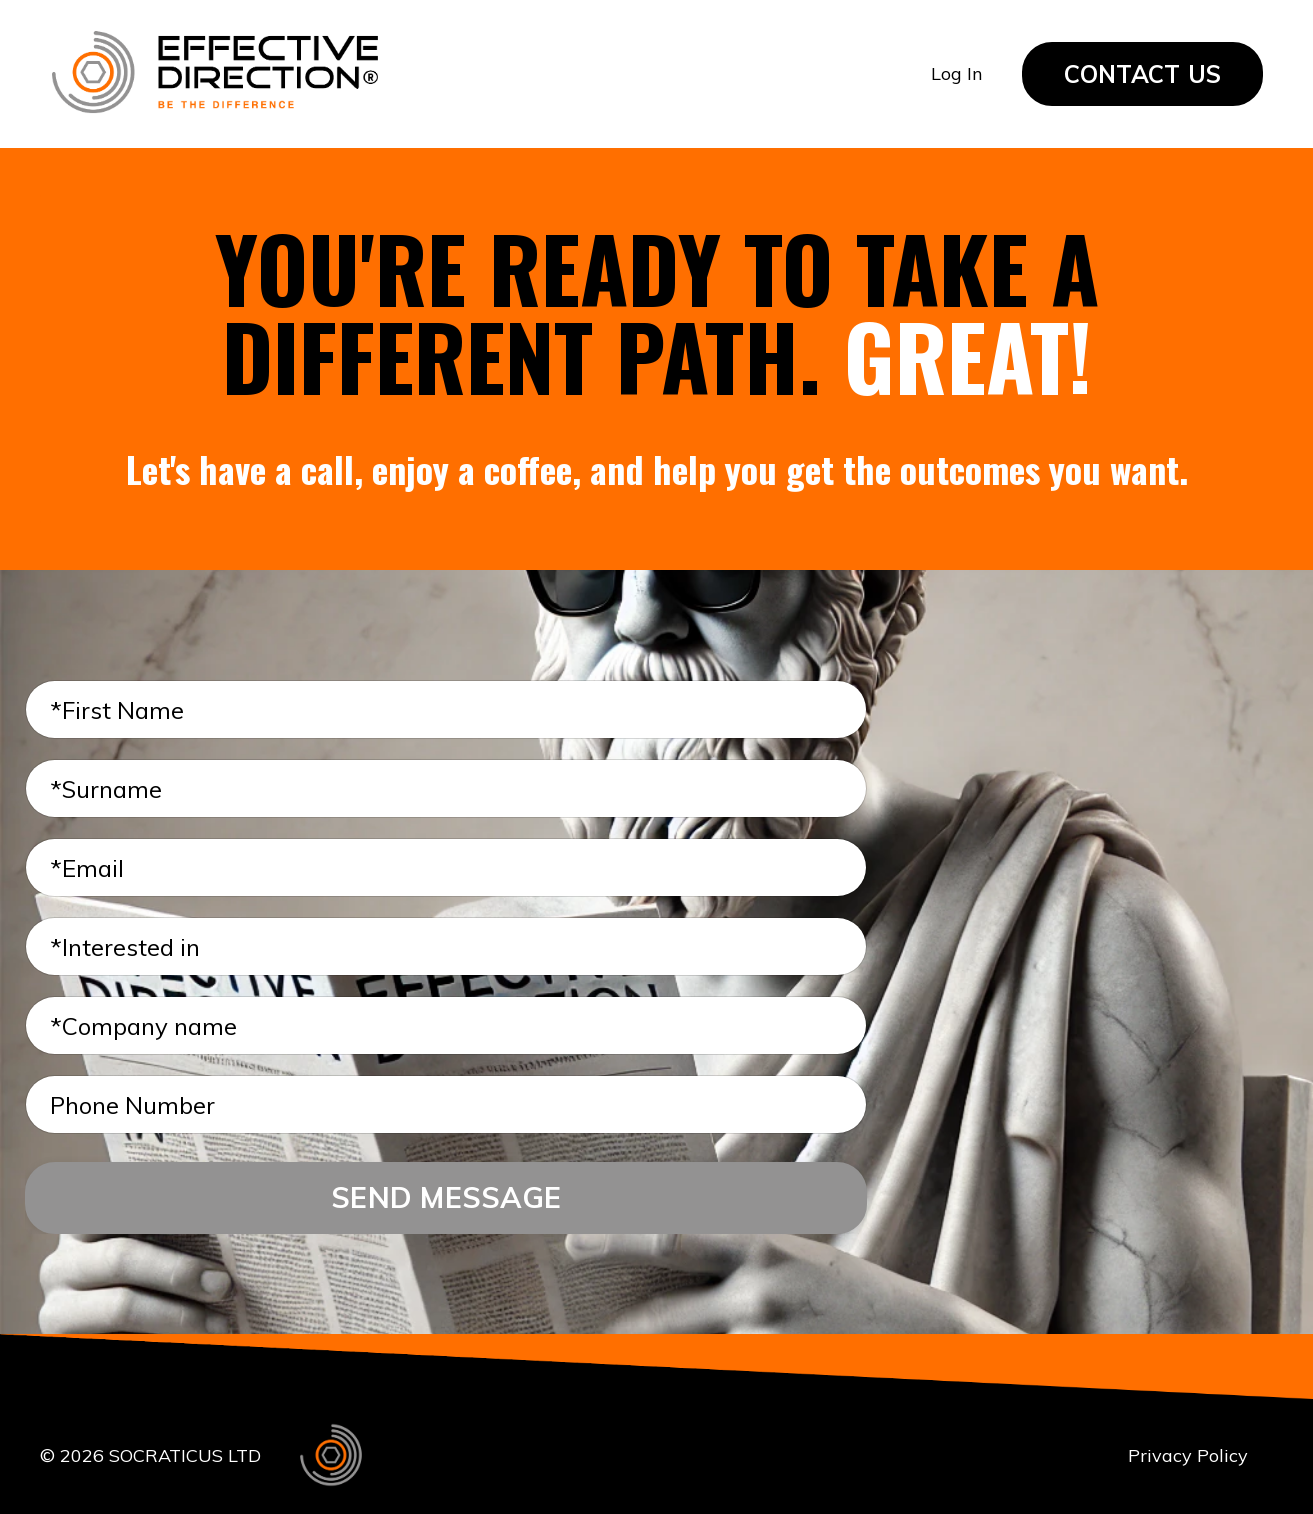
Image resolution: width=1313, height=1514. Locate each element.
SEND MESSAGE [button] (446, 1197)
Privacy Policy (1188, 1455)
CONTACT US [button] (1143, 74)
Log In (956, 73)
